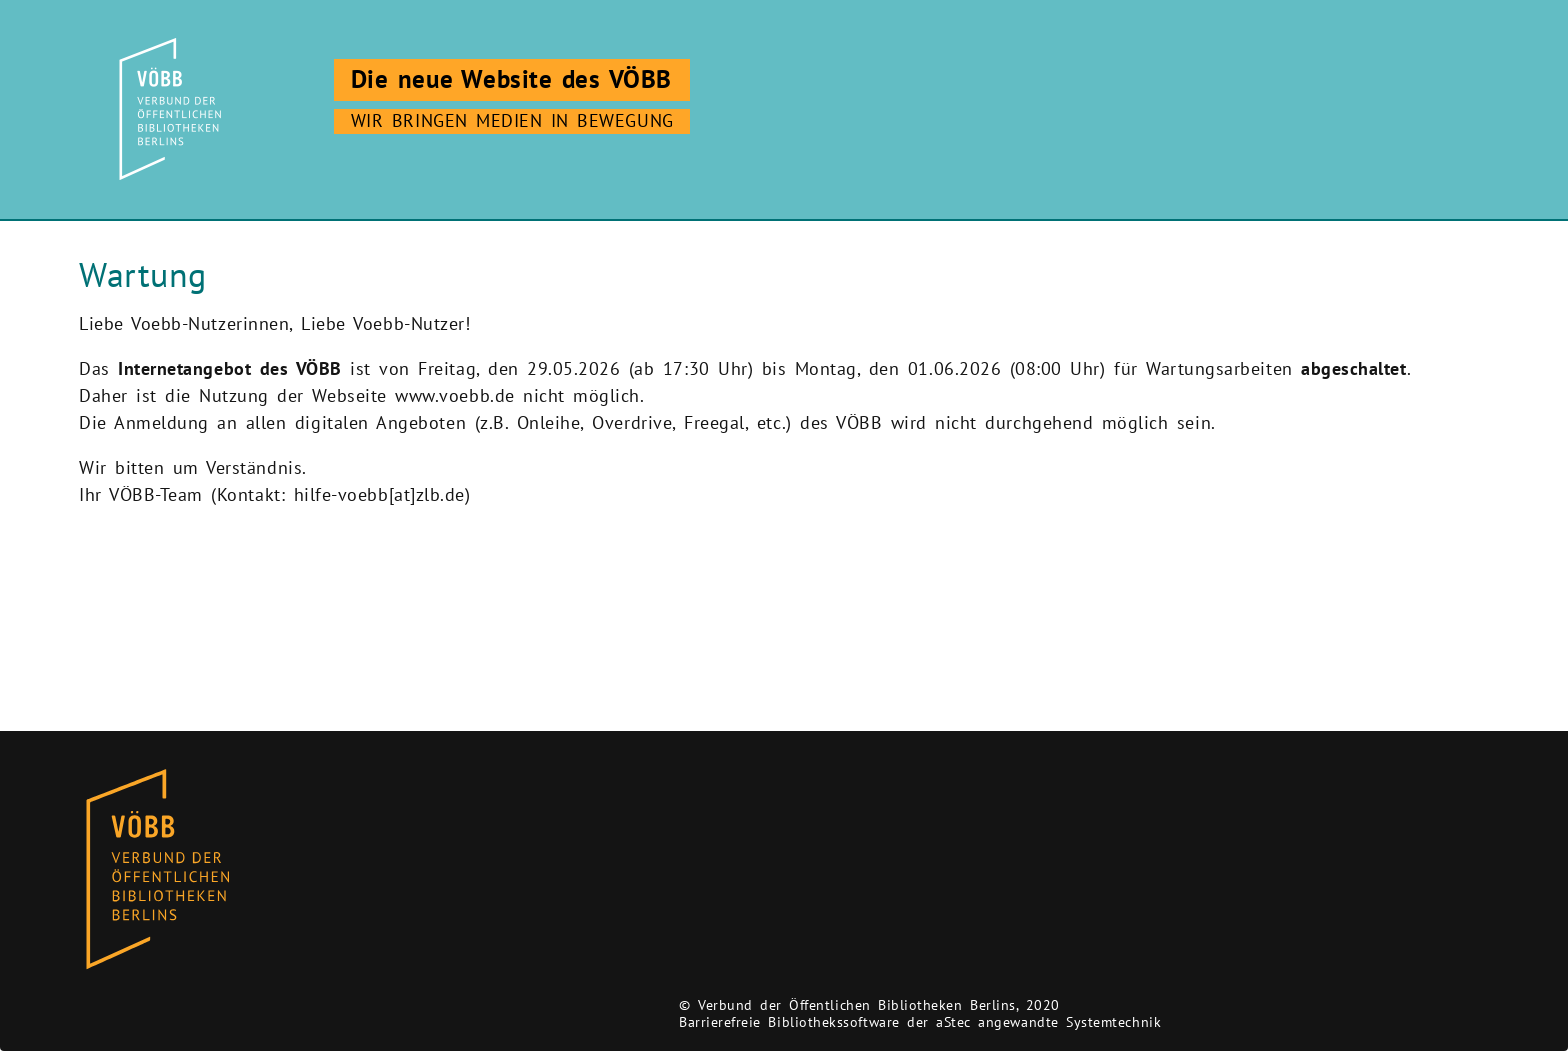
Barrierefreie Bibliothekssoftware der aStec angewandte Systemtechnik (920, 1022)
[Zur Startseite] (167, 109)
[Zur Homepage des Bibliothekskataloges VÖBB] (157, 870)
